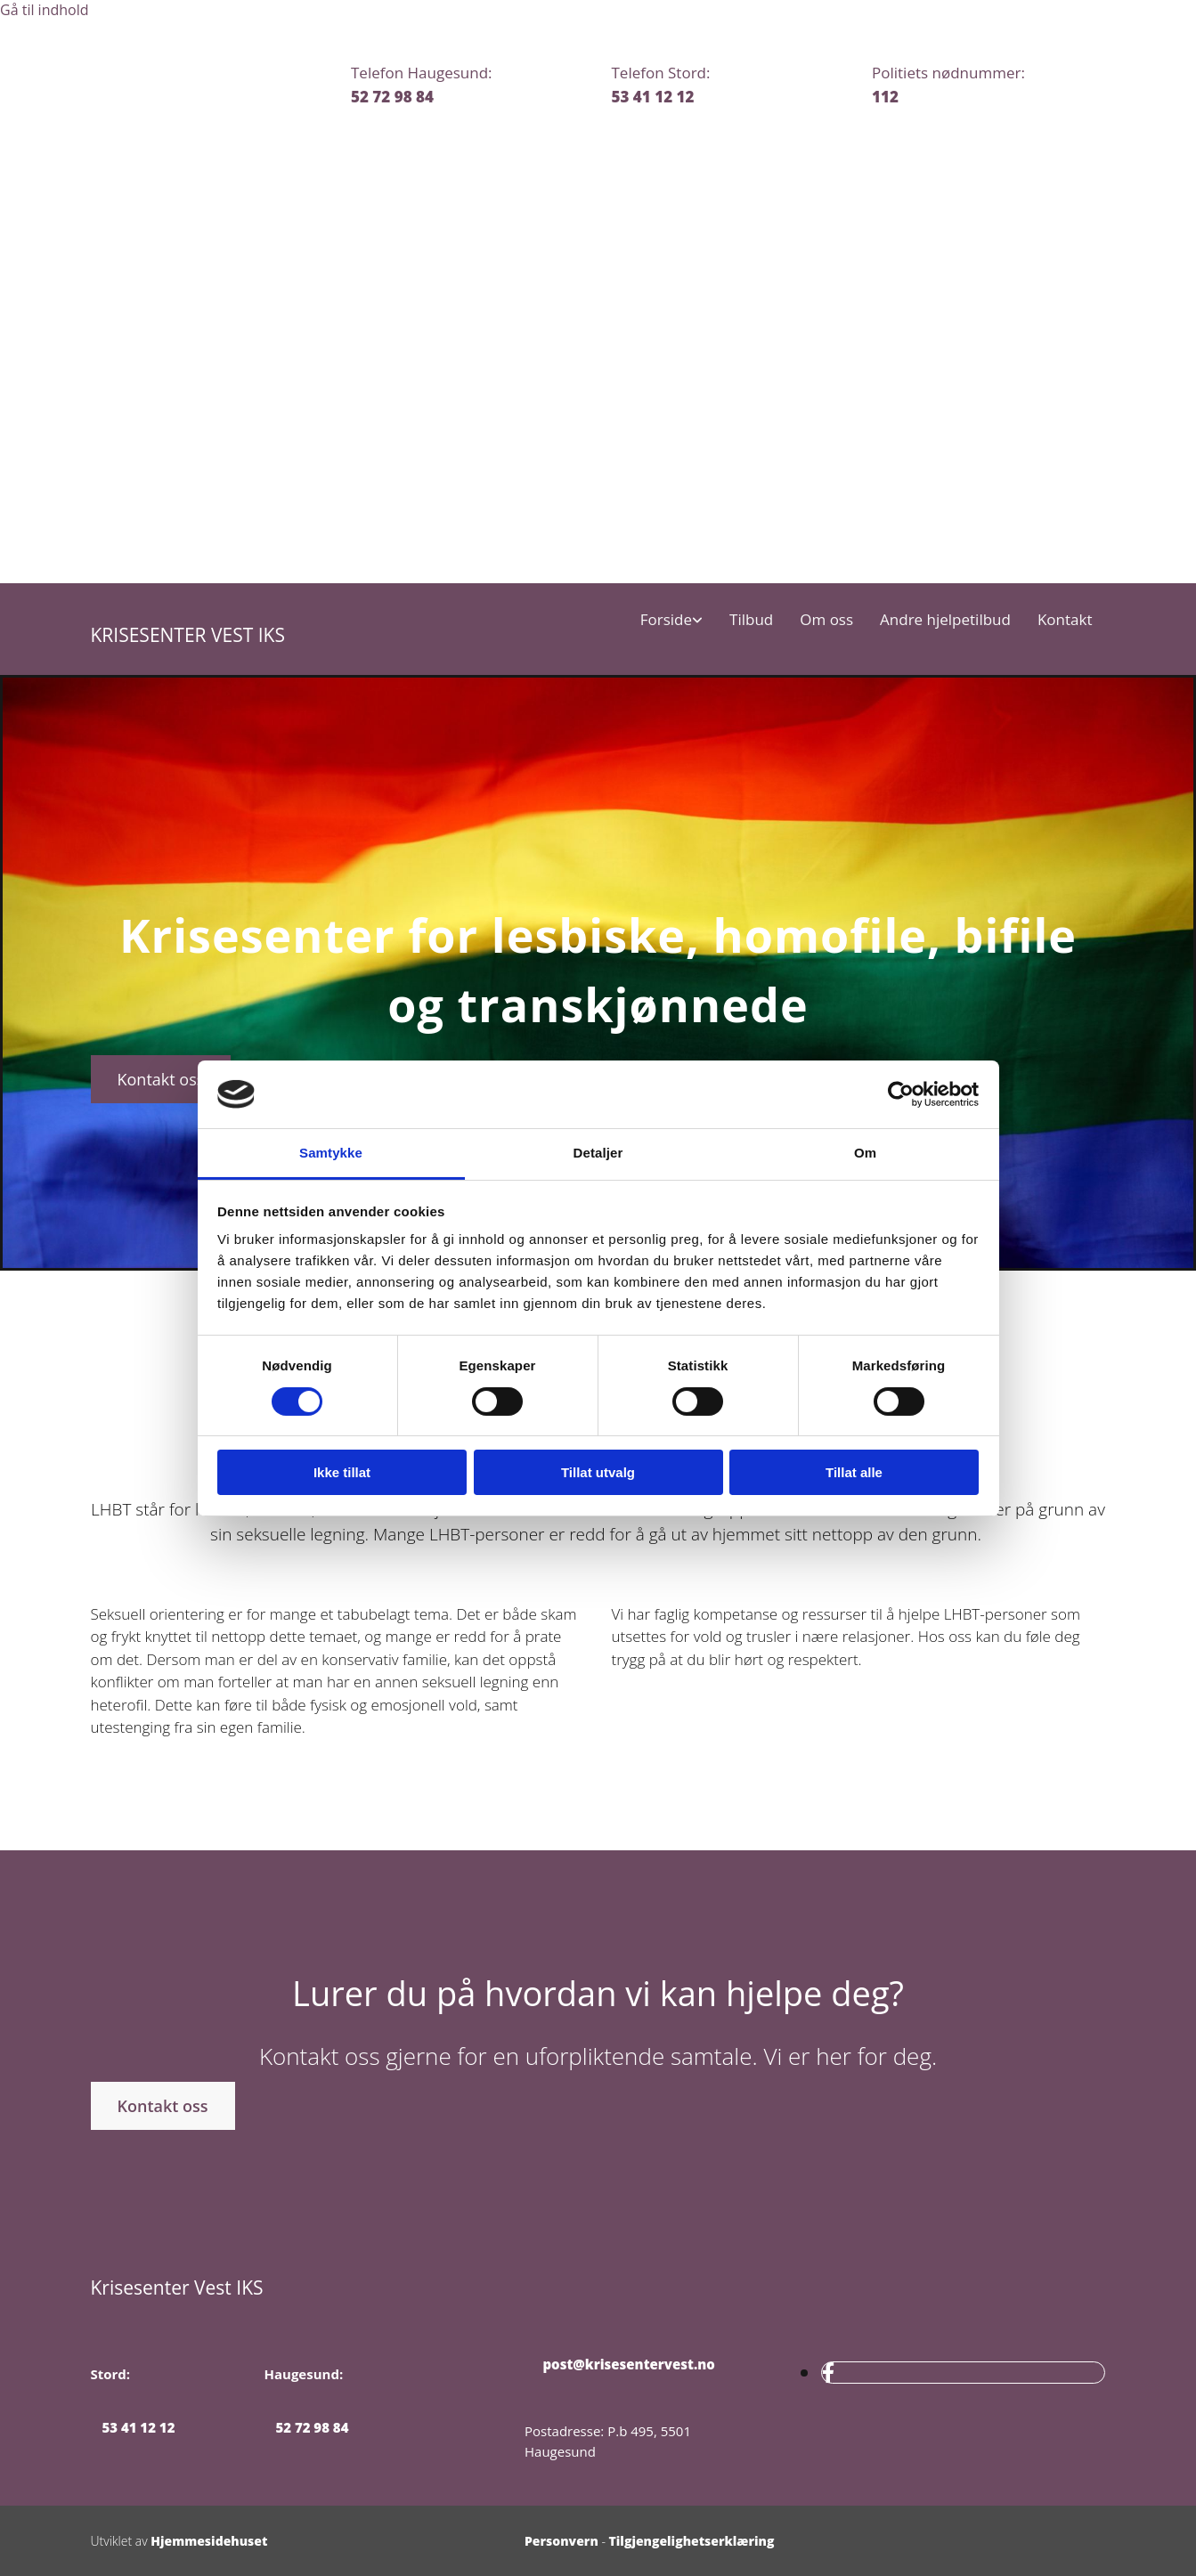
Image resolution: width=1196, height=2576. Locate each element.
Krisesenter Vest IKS (177, 2287)
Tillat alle (854, 1472)
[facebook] (828, 2372)
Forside (666, 620)
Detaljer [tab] (598, 1152)
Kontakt (1065, 620)
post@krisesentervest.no (620, 2364)
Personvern (561, 2540)
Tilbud (751, 620)
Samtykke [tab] (330, 1152)
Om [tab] (865, 1152)
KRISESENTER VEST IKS (188, 634)
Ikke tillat (341, 1472)
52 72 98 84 (392, 96)
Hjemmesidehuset (209, 2540)
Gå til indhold (44, 10)
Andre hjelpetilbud (945, 620)
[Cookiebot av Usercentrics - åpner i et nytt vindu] (901, 1094)
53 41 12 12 (653, 96)
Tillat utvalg (598, 1472)
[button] (161, 1079)
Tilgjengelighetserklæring (692, 2540)
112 (885, 96)
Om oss (826, 620)
